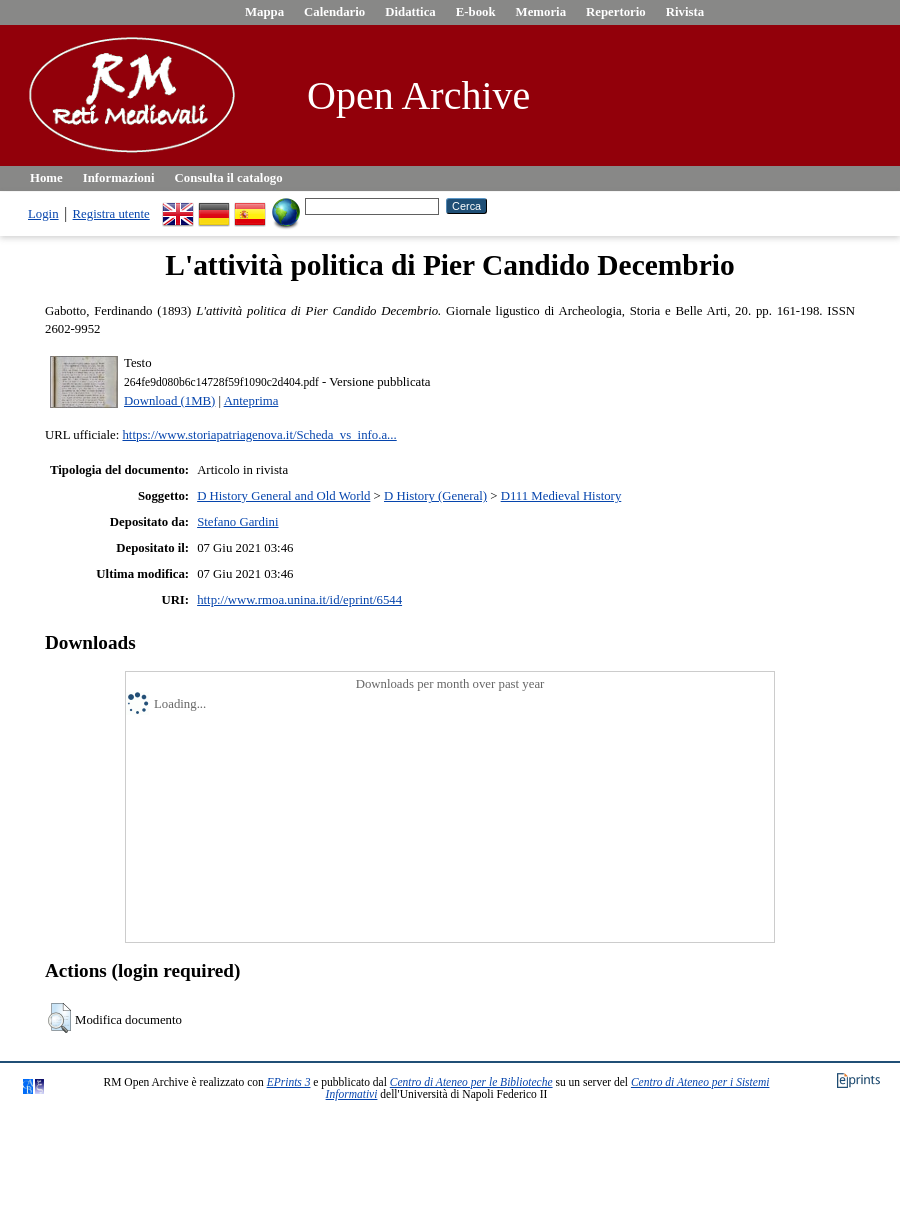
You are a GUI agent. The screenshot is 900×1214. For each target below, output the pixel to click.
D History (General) (435, 496)
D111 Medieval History (561, 496)
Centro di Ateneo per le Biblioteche (471, 1082)
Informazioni (119, 178)
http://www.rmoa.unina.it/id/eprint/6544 (299, 600)
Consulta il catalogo (229, 178)
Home (46, 178)
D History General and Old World (283, 496)
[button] (59, 1018)
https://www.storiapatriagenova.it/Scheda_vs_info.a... (259, 435)
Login (43, 214)
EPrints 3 (289, 1082)
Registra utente (111, 214)
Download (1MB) (169, 401)
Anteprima (251, 401)
